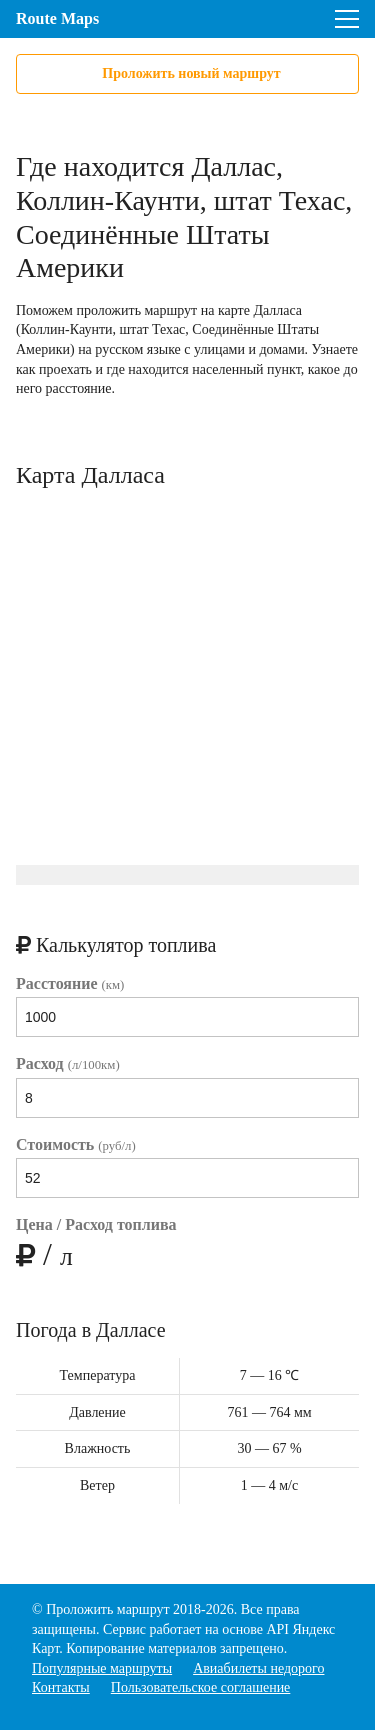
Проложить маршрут (107, 1609)
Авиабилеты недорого (258, 1668)
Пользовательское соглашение (201, 1687)
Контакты (61, 1687)
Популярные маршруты (102, 1668)
